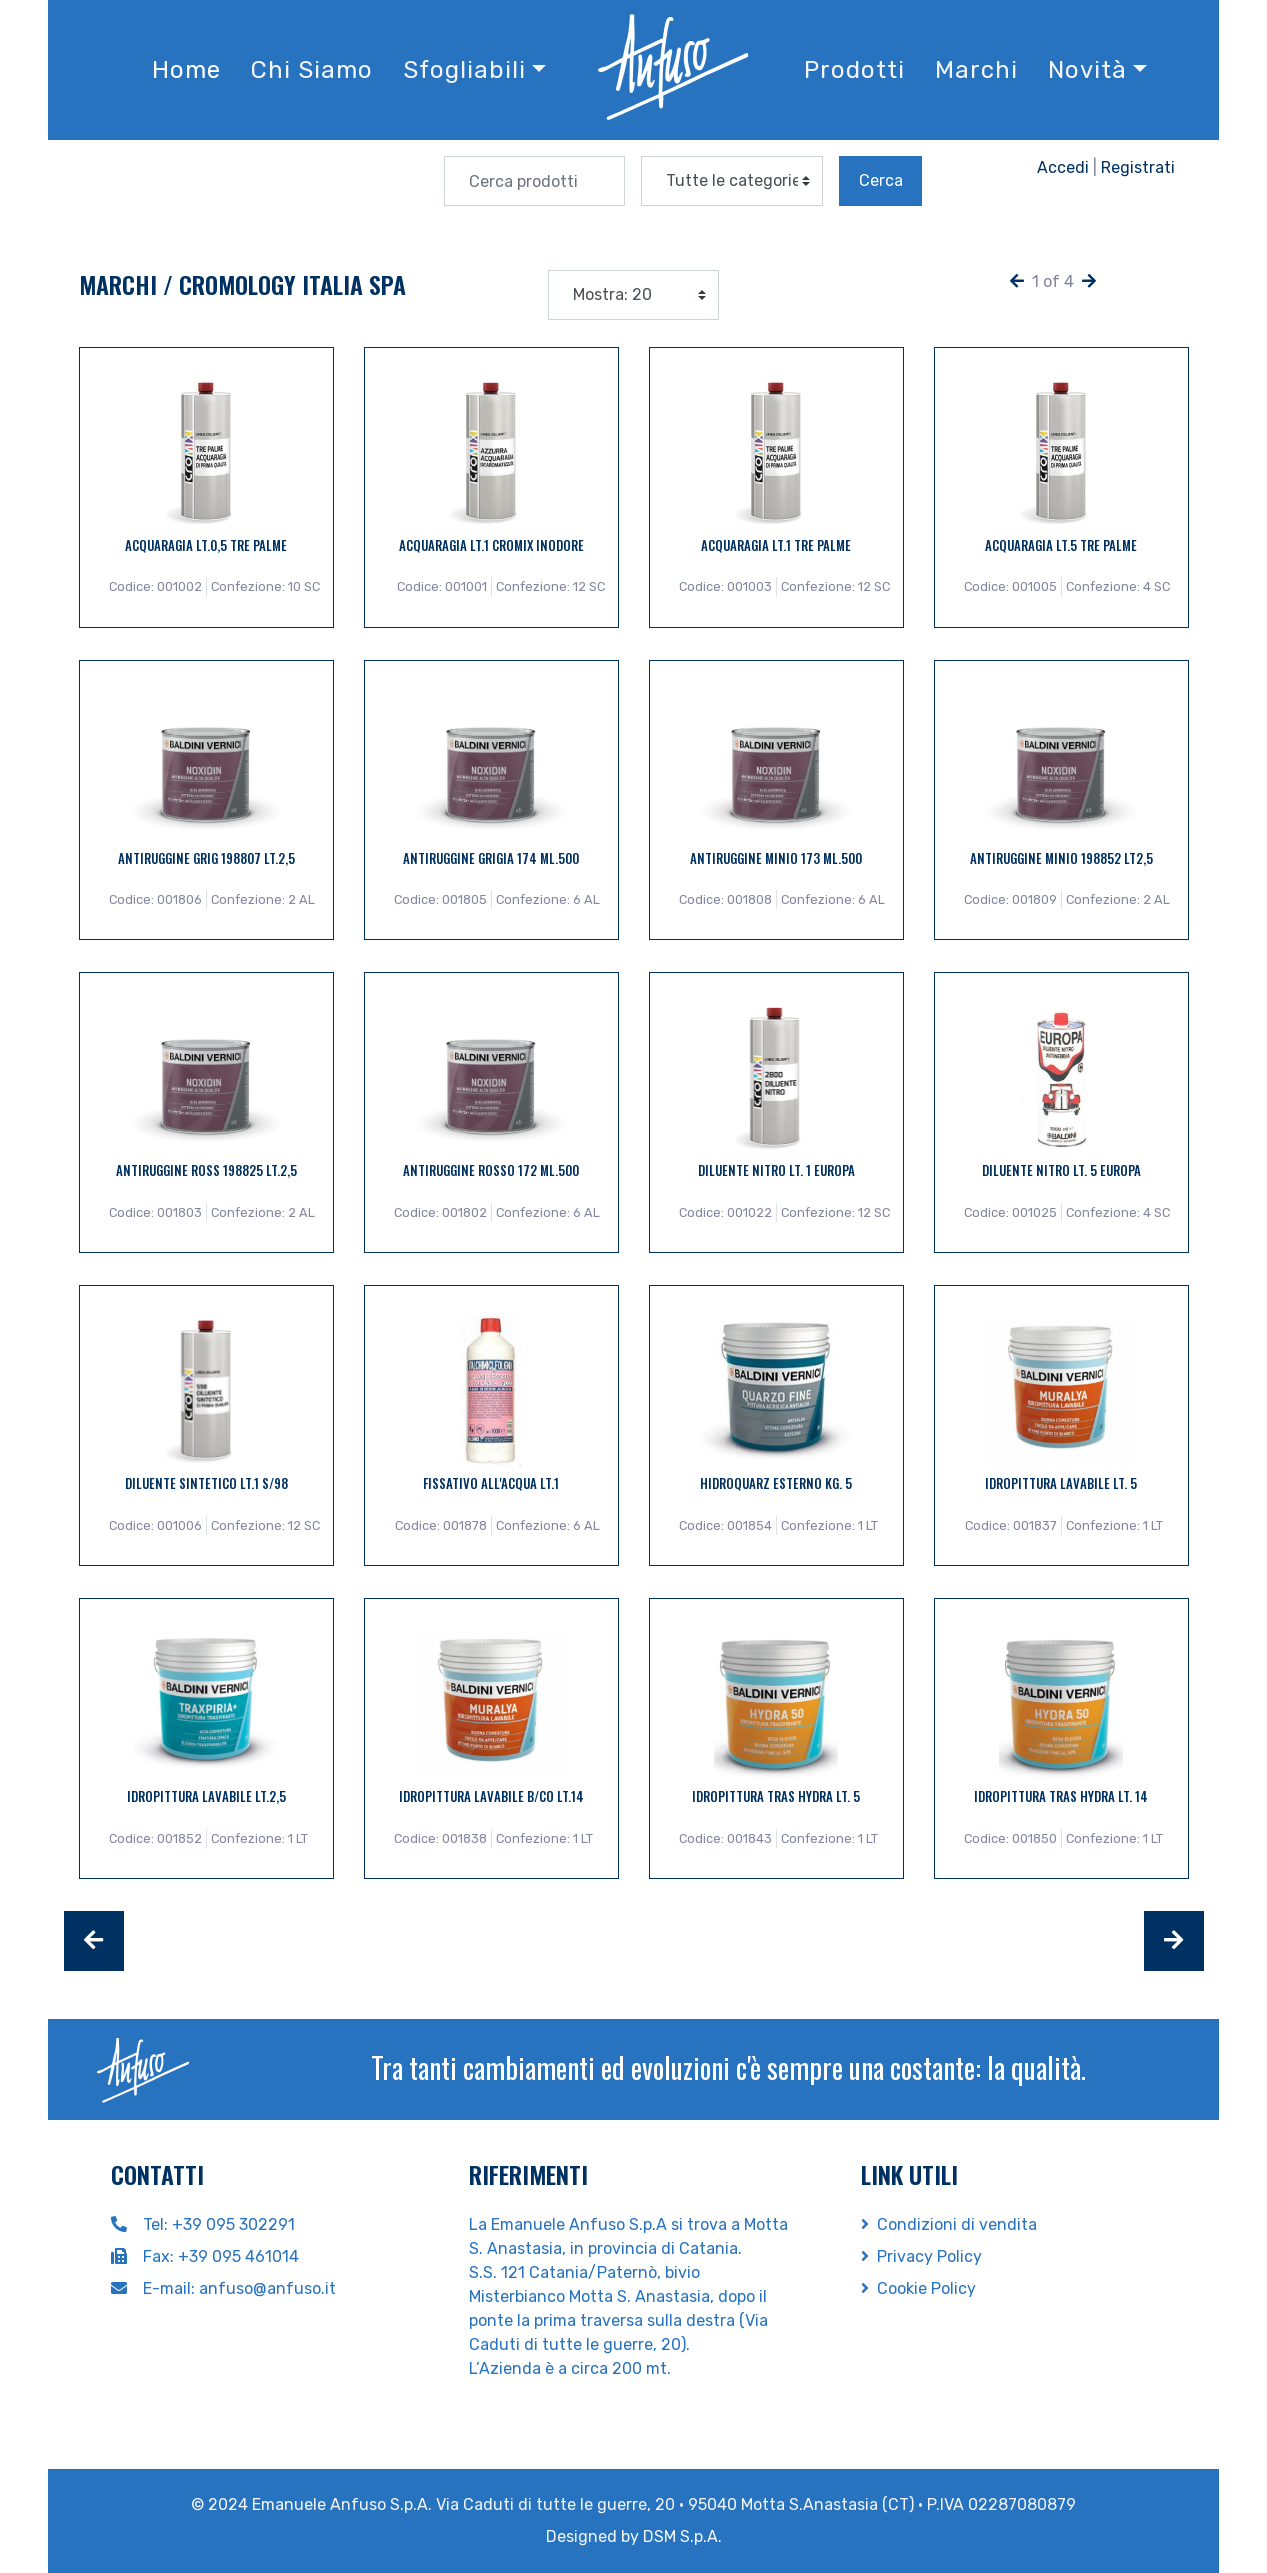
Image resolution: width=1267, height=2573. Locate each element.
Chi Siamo (312, 70)
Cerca (881, 180)
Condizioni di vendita (949, 2224)
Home (186, 70)
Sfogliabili (464, 70)
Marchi (976, 70)
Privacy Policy (921, 2256)
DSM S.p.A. (682, 2536)
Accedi (1063, 167)
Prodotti (854, 70)
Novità (1087, 70)
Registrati (1138, 167)
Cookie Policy (918, 2288)
